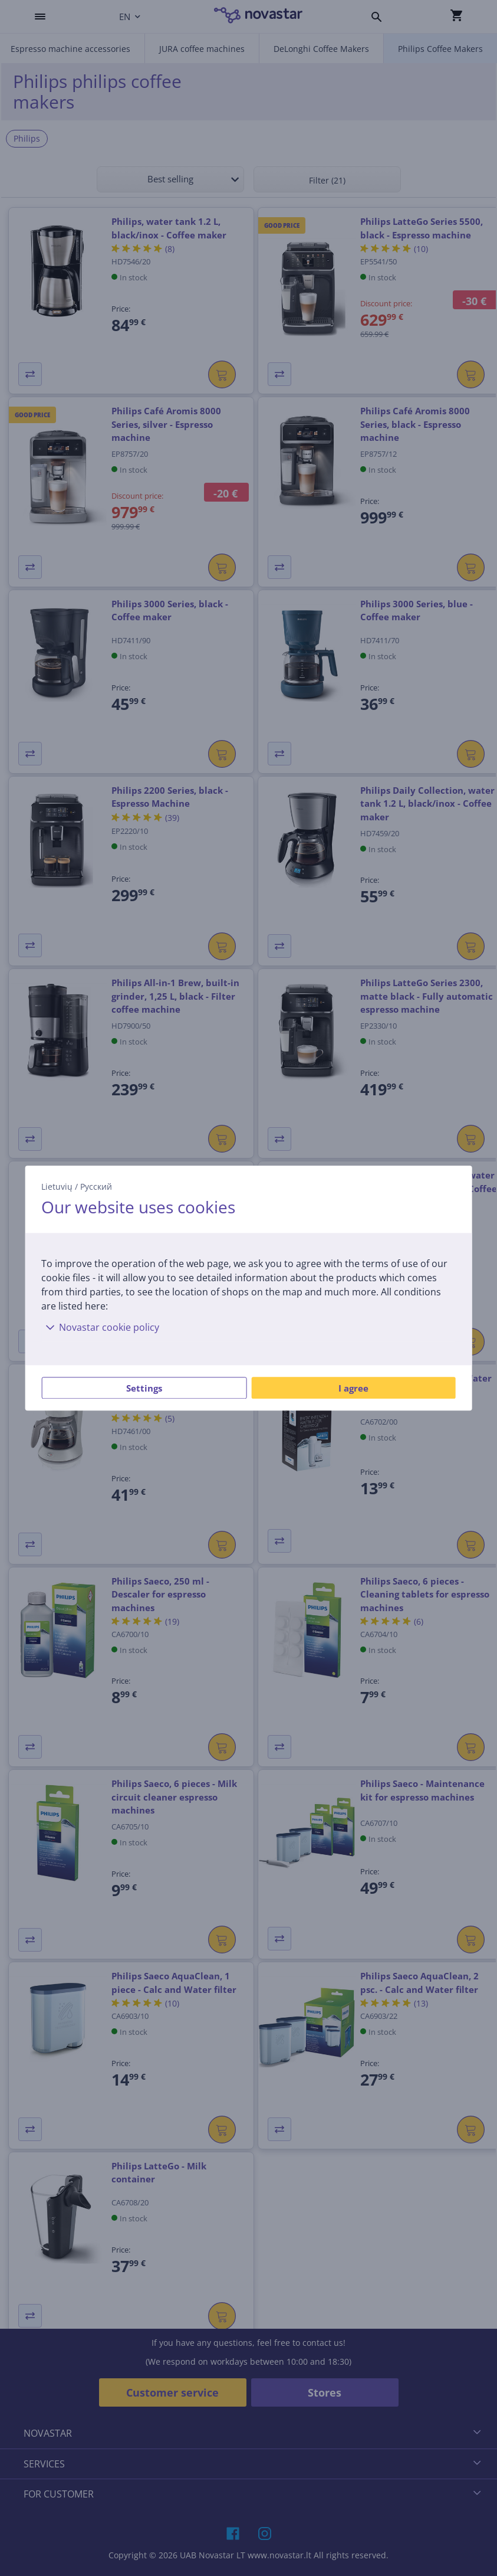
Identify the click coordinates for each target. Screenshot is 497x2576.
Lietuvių (57, 1186)
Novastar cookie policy (100, 1327)
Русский (96, 1186)
